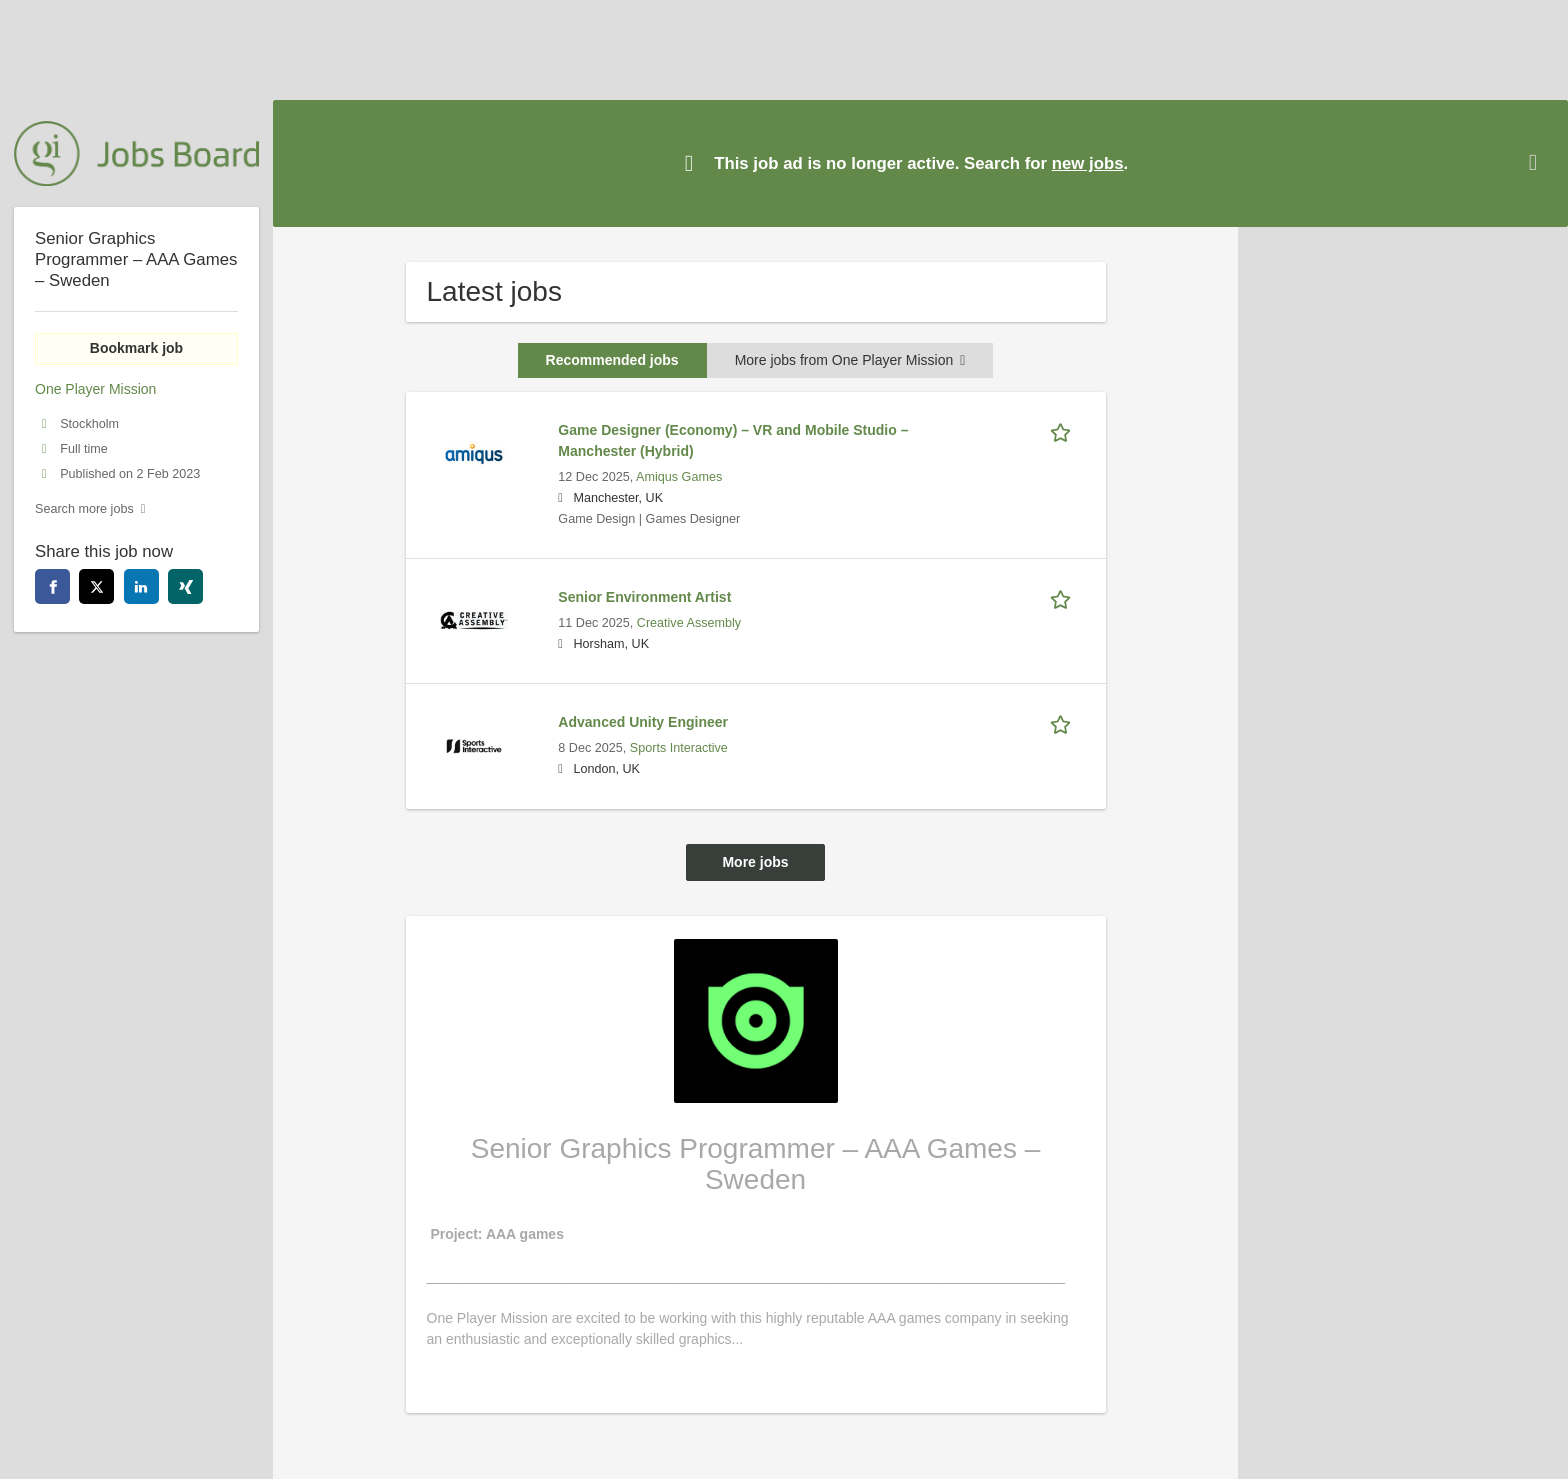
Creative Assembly (689, 623)
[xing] (185, 586)
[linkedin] (141, 586)
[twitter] (96, 586)
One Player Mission (95, 389)
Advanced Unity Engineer (643, 722)
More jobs (755, 862)
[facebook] (52, 586)
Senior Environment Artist (644, 597)
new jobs (1088, 163)
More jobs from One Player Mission (850, 360)
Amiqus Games (679, 477)
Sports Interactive (679, 748)
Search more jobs (84, 509)
